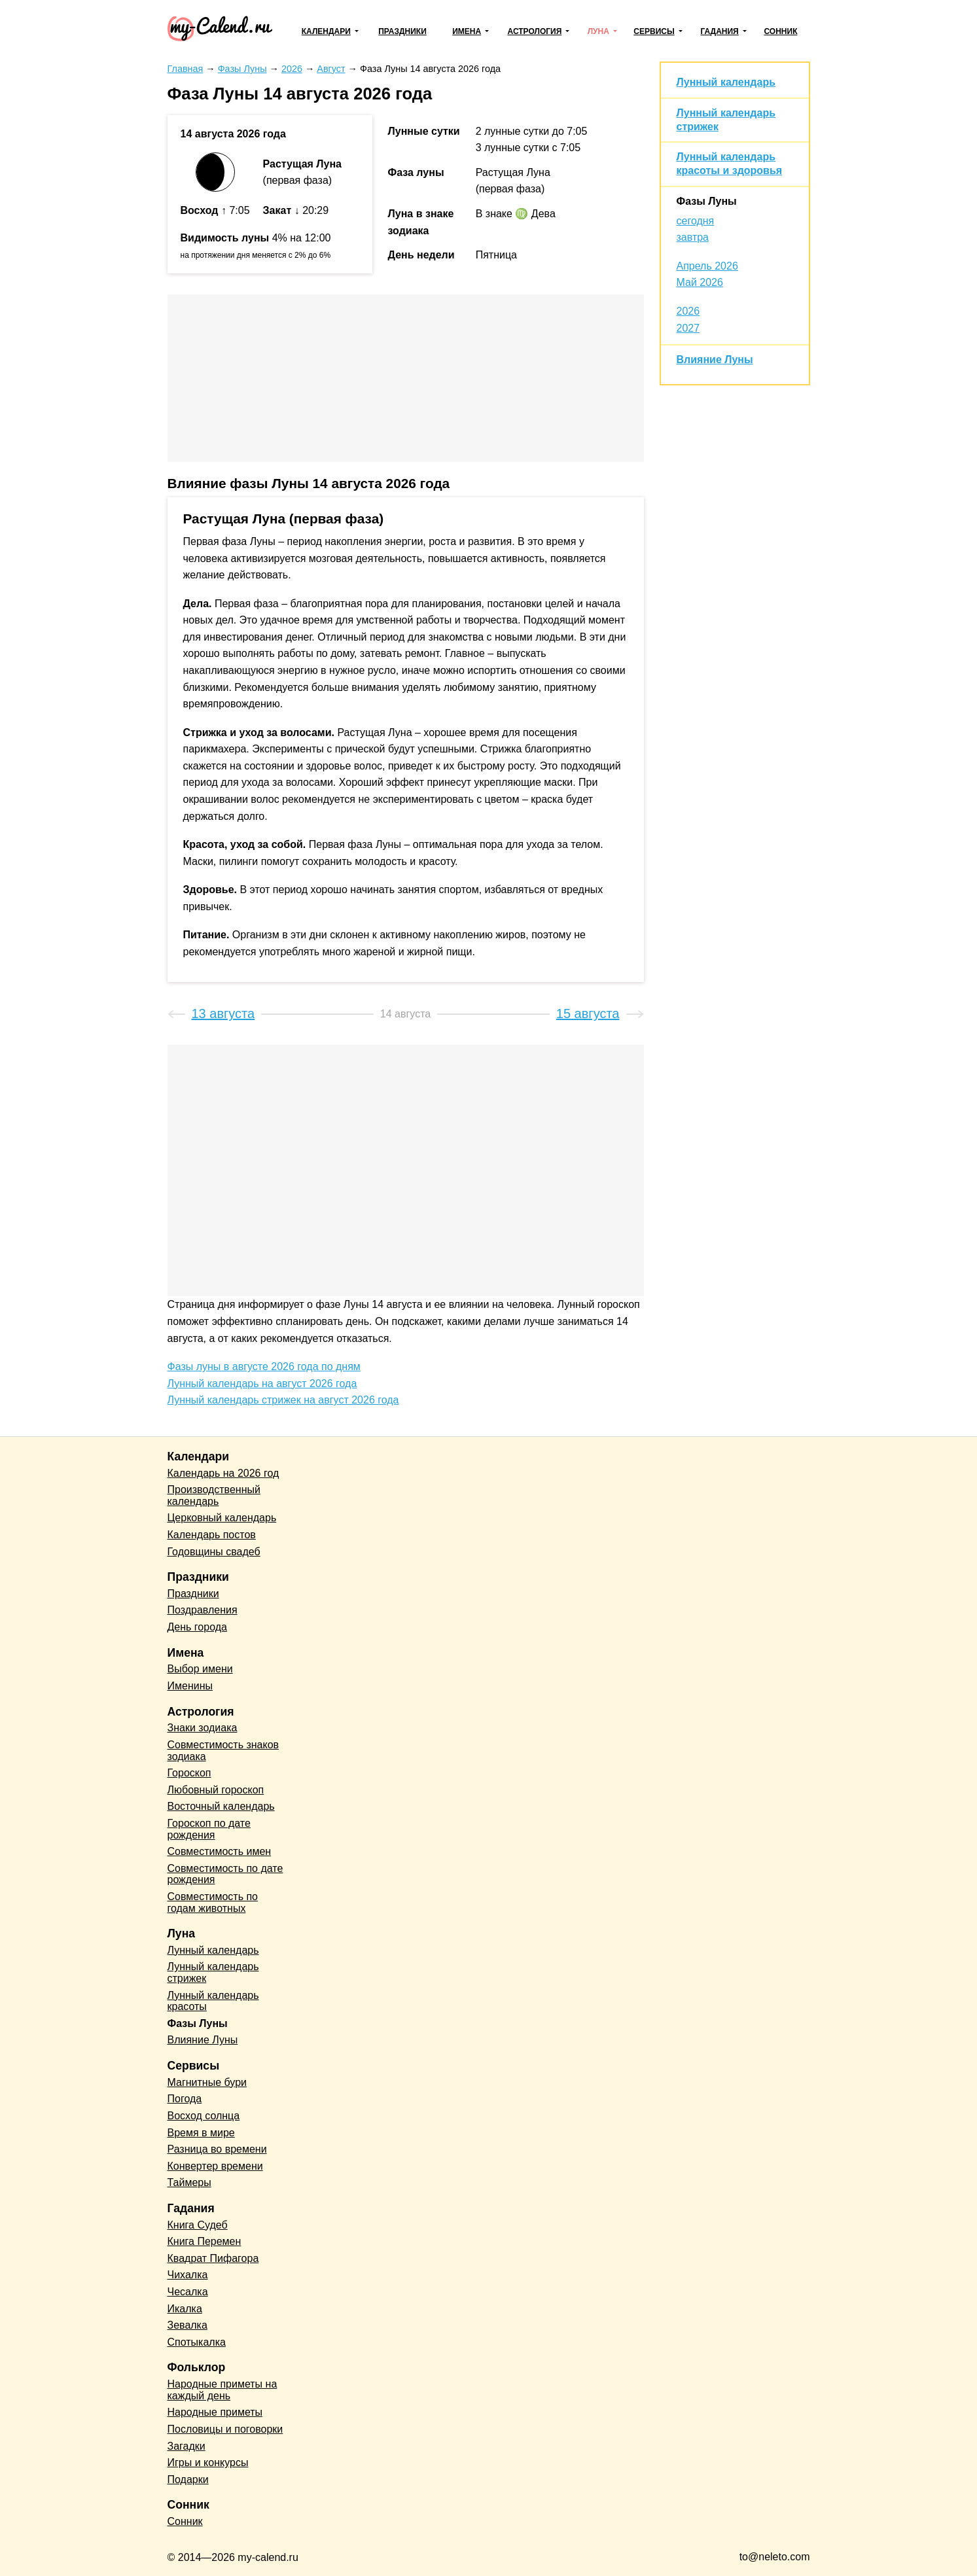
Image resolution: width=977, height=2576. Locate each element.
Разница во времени (217, 2149)
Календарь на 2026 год (223, 1473)
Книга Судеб (198, 2225)
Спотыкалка (197, 2342)
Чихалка (188, 2274)
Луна (598, 31)
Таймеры (189, 2182)
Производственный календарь (214, 1495)
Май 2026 (700, 282)
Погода (185, 2098)
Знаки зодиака (203, 1727)
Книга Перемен (204, 2241)
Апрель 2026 (707, 266)
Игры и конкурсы (208, 2462)
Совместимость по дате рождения (225, 1874)
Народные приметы (215, 2412)
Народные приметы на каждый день (222, 2389)
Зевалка (187, 2325)
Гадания (719, 31)
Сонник (780, 31)
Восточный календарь (221, 1806)
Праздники (402, 31)
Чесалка (188, 2291)
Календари (326, 31)
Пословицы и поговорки (225, 2429)
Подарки (188, 2479)
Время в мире (201, 2132)
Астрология (535, 31)
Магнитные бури (207, 2082)
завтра (693, 237)
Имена (466, 31)
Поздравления (203, 1609)
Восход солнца (204, 2115)
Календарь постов (212, 1534)
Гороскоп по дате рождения (209, 1829)
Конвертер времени (215, 2166)
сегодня (696, 220)
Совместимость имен (220, 1851)
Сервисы (653, 31)
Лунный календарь (726, 82)
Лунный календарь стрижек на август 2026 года (283, 1399)
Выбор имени (200, 1668)
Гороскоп (189, 1772)
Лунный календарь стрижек (213, 1972)
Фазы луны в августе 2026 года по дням (264, 1366)
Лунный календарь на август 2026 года (262, 1383)
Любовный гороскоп (216, 1789)
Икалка (185, 2308)
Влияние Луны (715, 359)
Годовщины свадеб (214, 1551)
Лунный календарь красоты (213, 2001)
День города (197, 1626)
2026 (688, 311)
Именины (190, 1685)
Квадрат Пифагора (213, 2258)
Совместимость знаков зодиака (223, 1750)
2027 (688, 328)
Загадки (186, 2446)
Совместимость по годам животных (213, 1902)
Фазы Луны (707, 201)
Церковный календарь (222, 1517)
